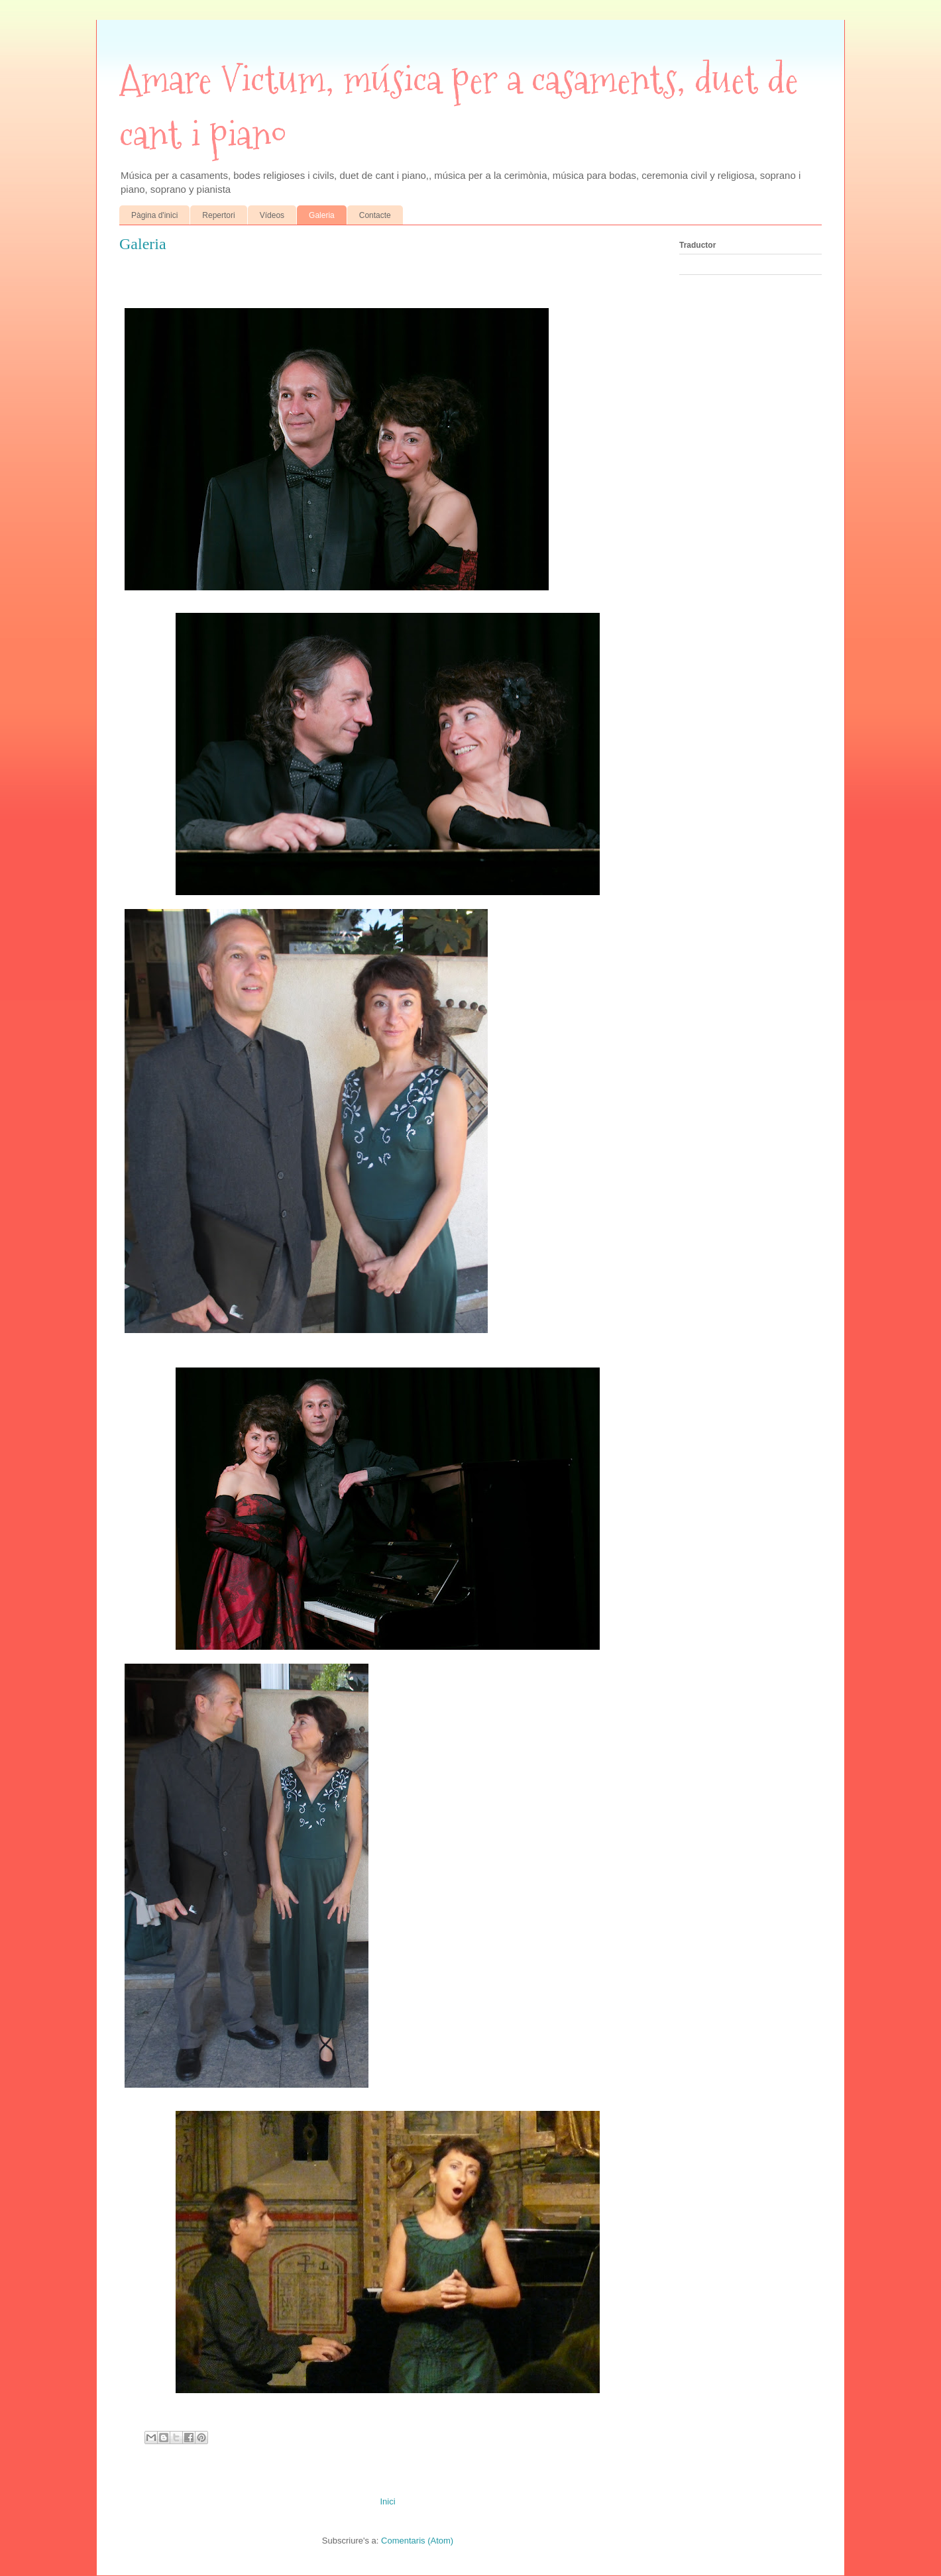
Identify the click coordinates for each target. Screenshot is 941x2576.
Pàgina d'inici (154, 215)
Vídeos (272, 215)
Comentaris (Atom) (417, 2541)
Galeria (322, 215)
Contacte (375, 215)
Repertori (218, 215)
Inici (387, 2501)
